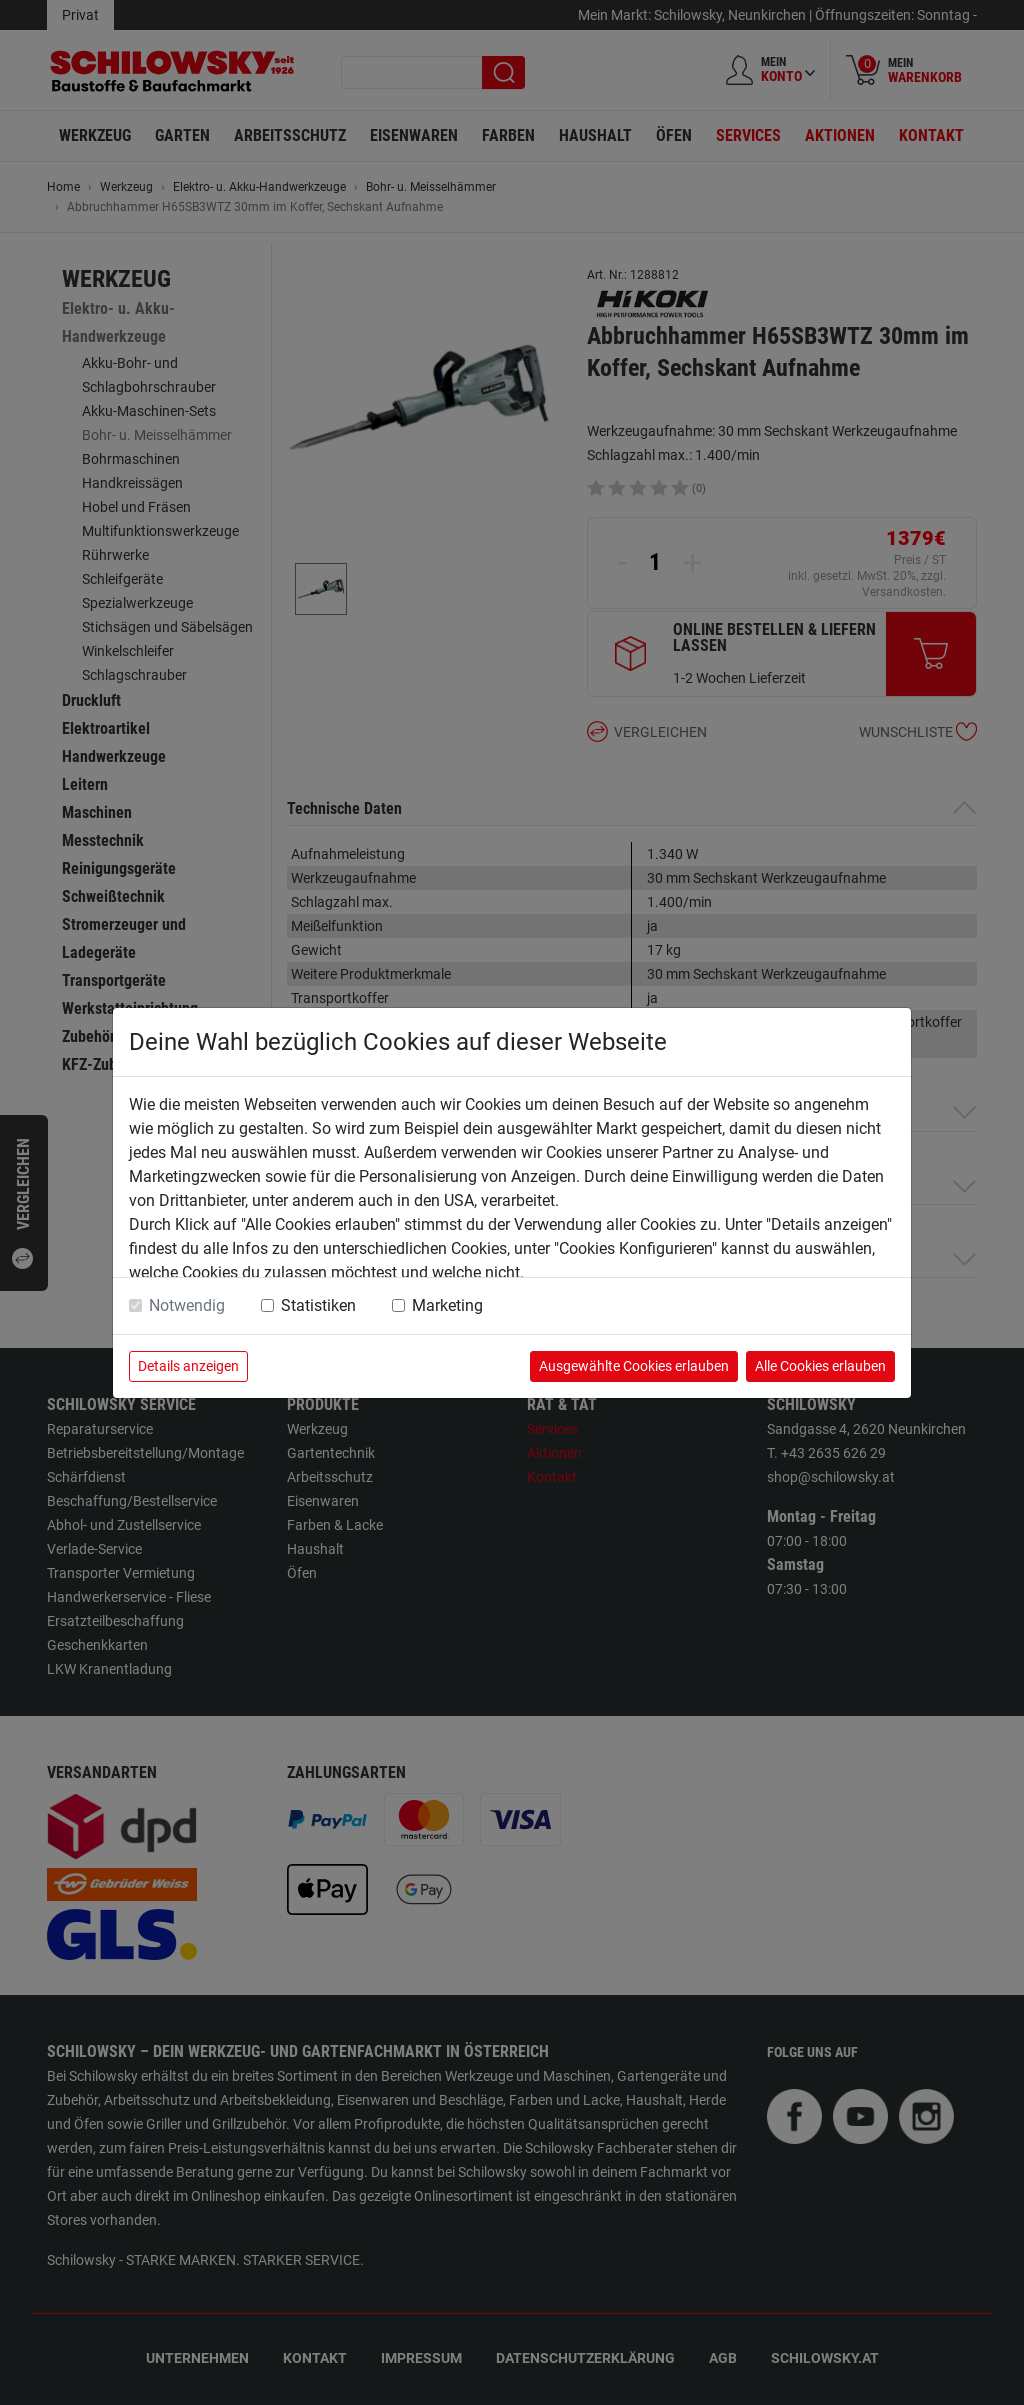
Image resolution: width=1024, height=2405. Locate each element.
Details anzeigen (188, 1366)
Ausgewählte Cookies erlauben (634, 1366)
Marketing (447, 1305)
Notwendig (187, 1305)
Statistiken (318, 1305)
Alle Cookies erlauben (820, 1366)
